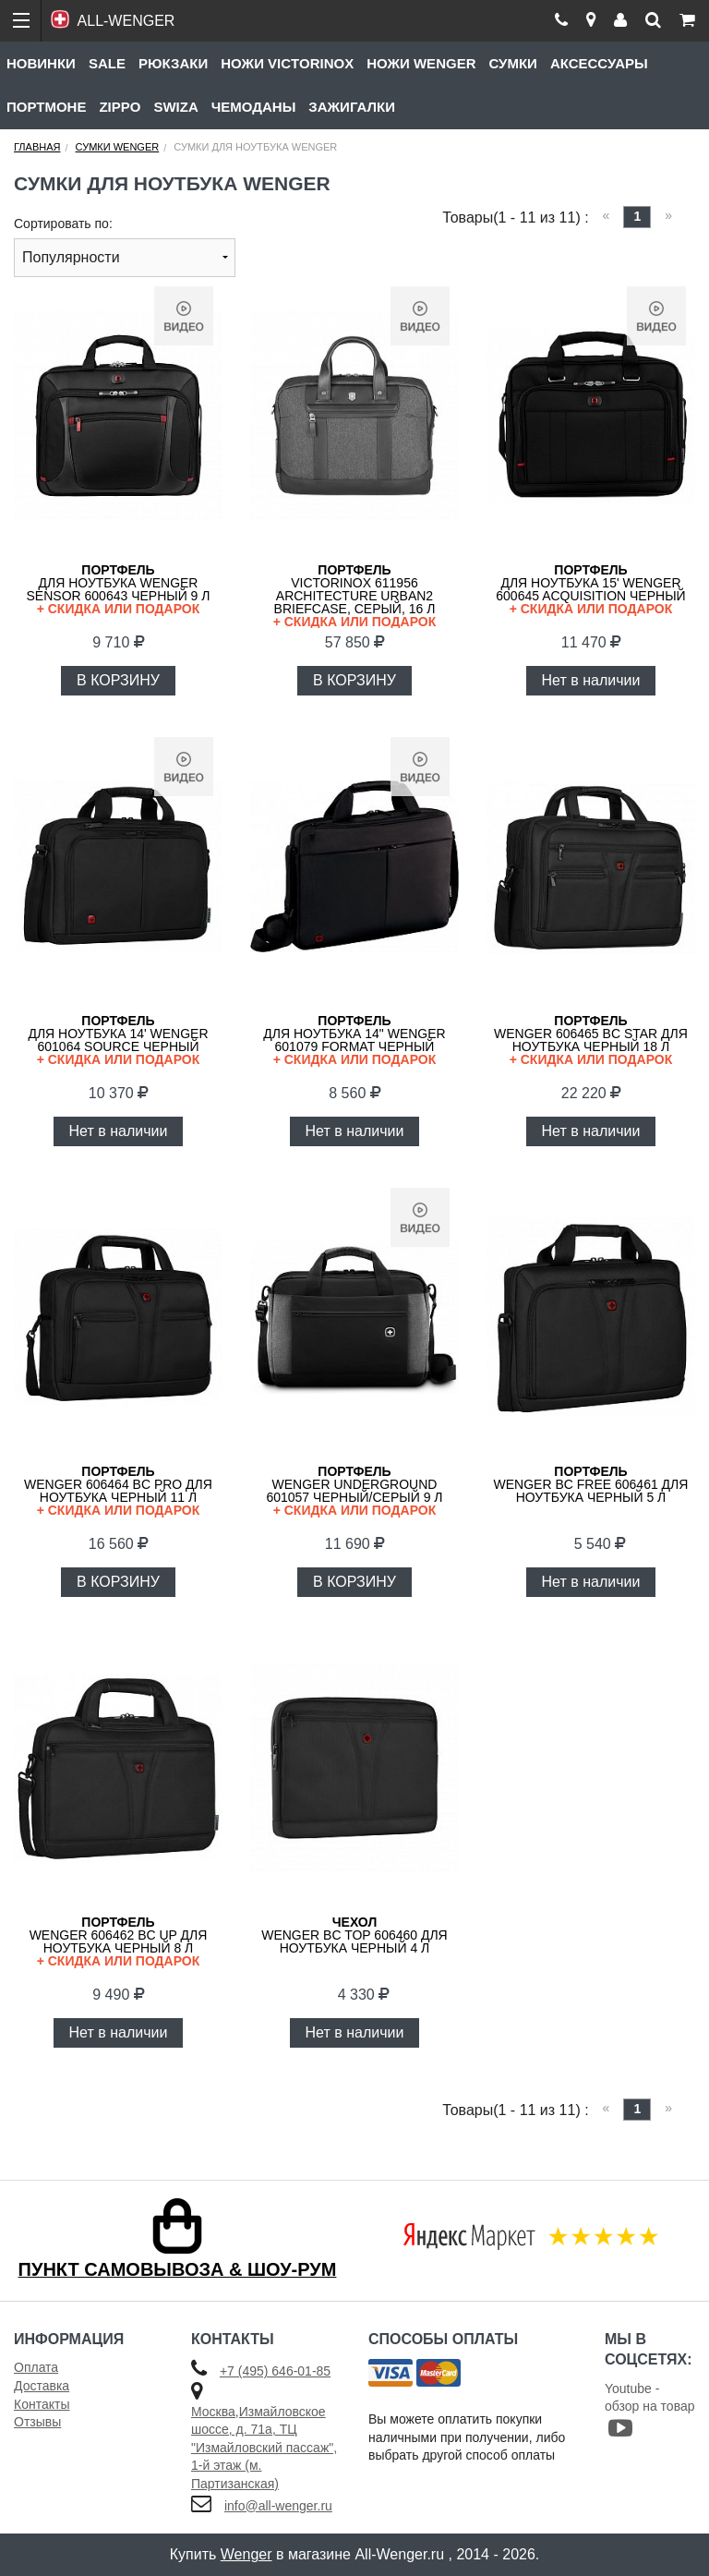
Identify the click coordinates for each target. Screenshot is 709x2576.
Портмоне (46, 107)
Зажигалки (351, 107)
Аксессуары (599, 63)
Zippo (119, 107)
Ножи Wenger (421, 63)
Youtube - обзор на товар (650, 2410)
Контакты (41, 2404)
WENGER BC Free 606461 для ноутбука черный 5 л (591, 1484)
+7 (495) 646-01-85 (275, 2371)
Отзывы (37, 2421)
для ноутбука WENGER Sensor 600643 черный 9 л (118, 588)
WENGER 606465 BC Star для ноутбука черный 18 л (591, 1039)
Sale (107, 63)
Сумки (512, 63)
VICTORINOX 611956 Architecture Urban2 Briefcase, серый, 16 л (354, 595)
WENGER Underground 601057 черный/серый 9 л (354, 1490)
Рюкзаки (173, 63)
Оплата (36, 2367)
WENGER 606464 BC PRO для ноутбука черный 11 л (118, 1490)
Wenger (246, 2554)
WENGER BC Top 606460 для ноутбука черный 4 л (354, 1935)
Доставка (41, 2385)
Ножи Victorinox (287, 63)
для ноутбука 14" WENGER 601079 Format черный (354, 1039)
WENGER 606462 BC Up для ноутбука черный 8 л (118, 1941)
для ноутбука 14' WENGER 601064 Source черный (118, 1039)
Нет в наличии (591, 680)
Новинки (41, 63)
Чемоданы (253, 107)
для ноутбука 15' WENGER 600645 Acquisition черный (591, 588)
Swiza (175, 107)
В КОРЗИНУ (118, 680)
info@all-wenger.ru (278, 2505)
